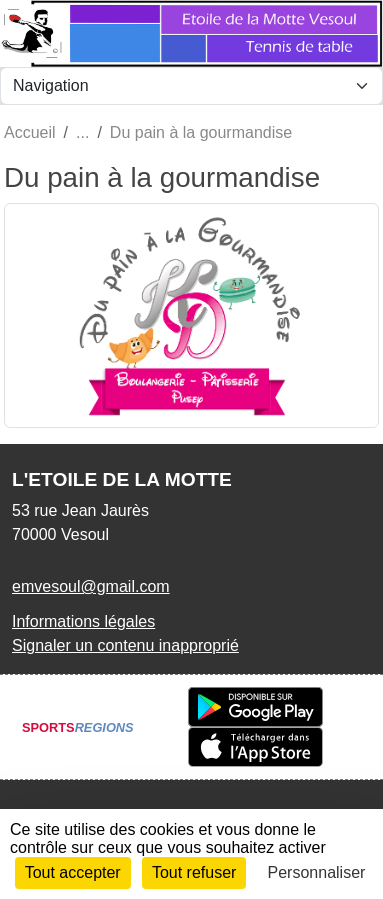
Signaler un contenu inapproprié (125, 645)
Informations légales (83, 621)
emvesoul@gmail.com (91, 586)
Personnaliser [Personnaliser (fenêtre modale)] (317, 872)
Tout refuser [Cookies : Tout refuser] (194, 872)
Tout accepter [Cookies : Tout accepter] (73, 872)
